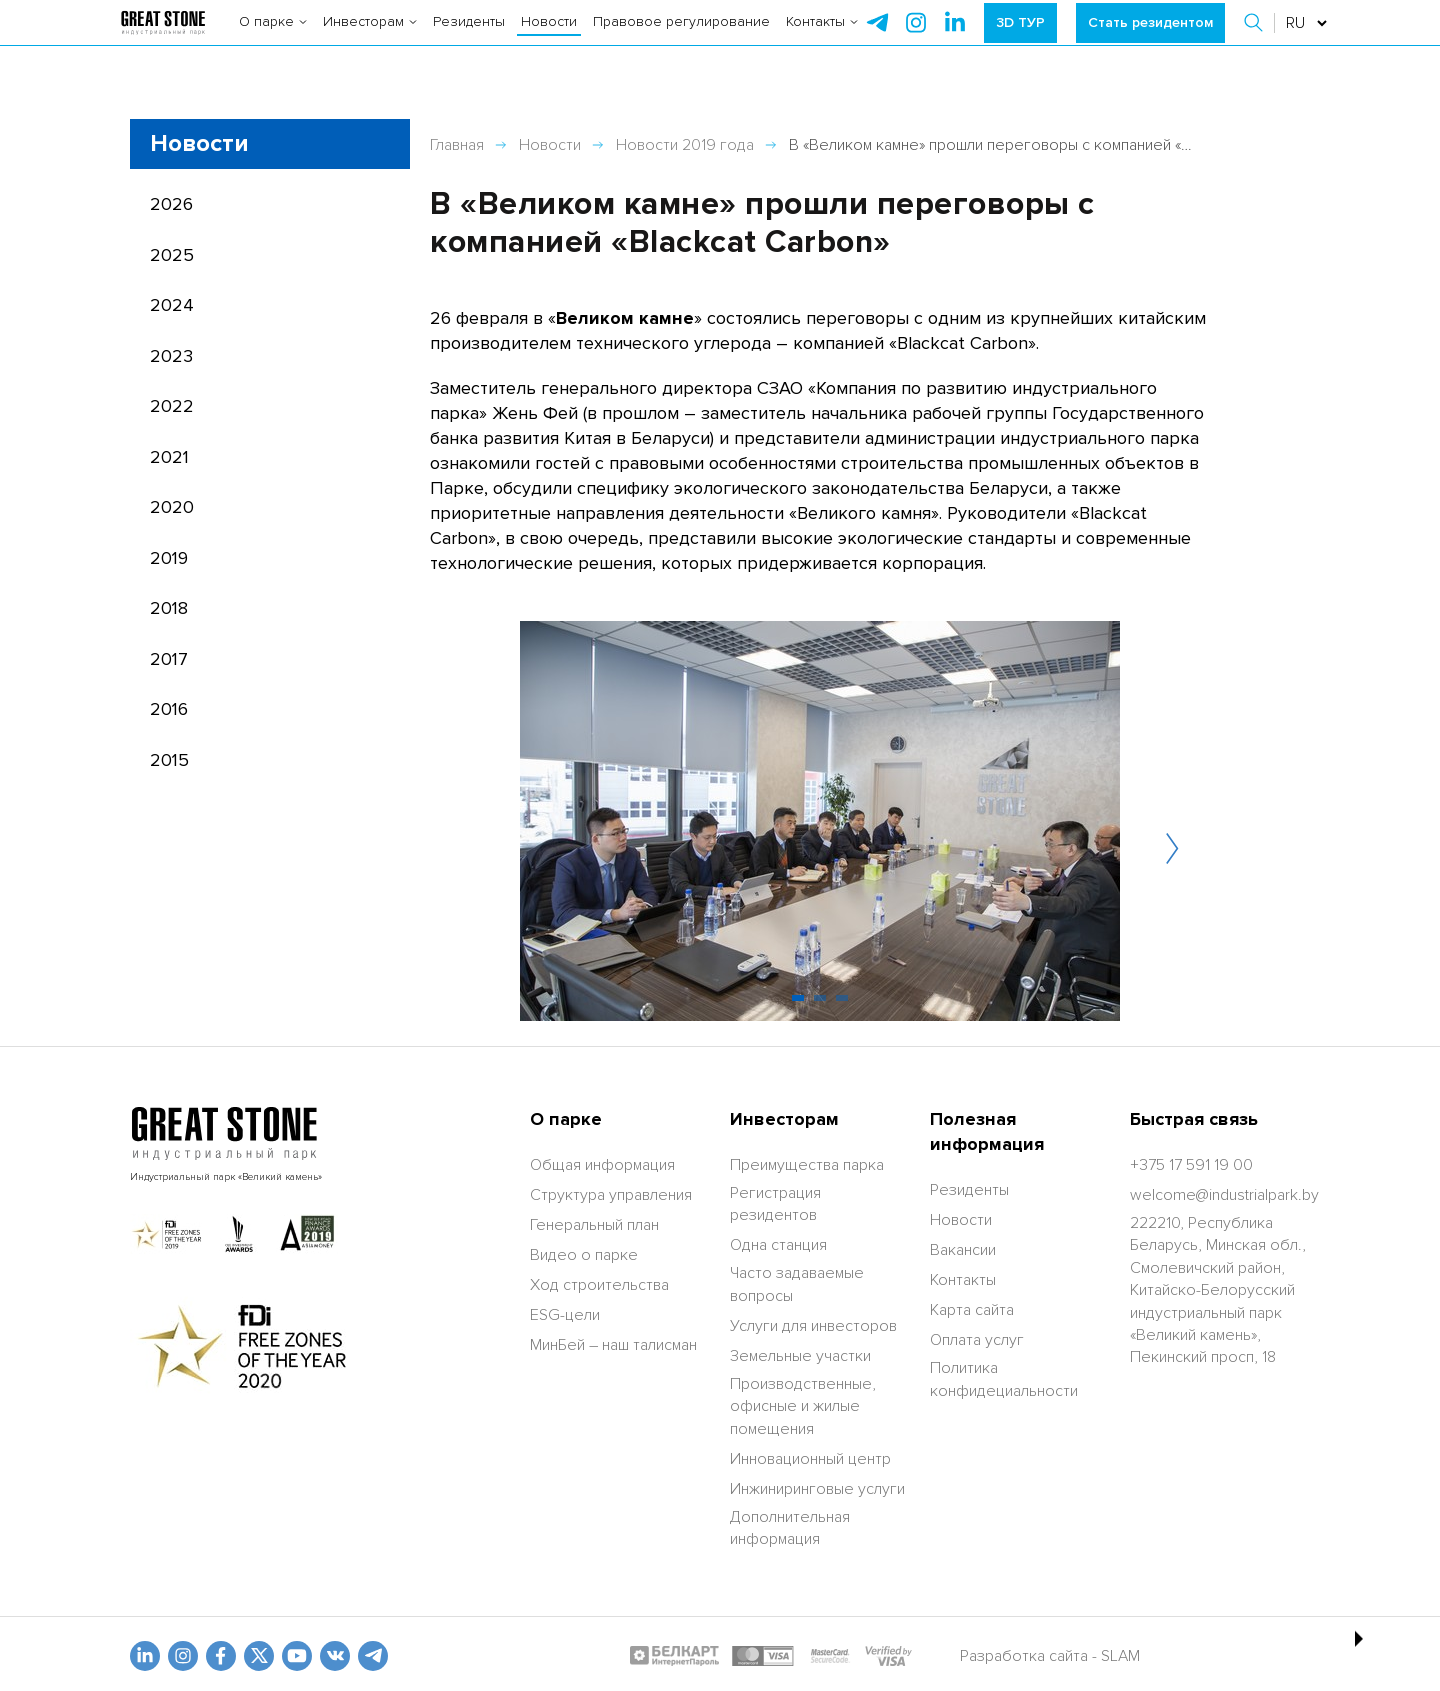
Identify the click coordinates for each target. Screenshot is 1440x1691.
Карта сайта (972, 1310)
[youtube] (297, 1656)
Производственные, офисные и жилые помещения (803, 1406)
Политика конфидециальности (1004, 1379)
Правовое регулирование (681, 39)
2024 (172, 305)
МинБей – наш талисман (613, 1345)
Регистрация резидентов (775, 1204)
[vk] (335, 1656)
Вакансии (963, 1250)
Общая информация (602, 1165)
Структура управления (611, 1195)
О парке (273, 39)
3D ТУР (1020, 39)
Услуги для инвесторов (813, 1326)
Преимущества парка (807, 1165)
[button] (1255, 40)
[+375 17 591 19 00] (1191, 1165)
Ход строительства (599, 1285)
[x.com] (259, 1656)
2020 (172, 507)
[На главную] (162, 40)
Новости (549, 39)
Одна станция (778, 1245)
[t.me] (373, 1656)
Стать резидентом (1150, 39)
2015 (169, 760)
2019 (169, 558)
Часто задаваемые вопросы (797, 1284)
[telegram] (877, 40)
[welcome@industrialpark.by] (1224, 1195)
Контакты (822, 39)
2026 (171, 204)
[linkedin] (145, 1656)
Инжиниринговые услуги (817, 1489)
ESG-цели (565, 1315)
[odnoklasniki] (183, 1656)
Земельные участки (800, 1356)
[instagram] (955, 40)
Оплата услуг (977, 1340)
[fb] (221, 1656)
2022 (172, 406)
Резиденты (469, 39)
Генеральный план (594, 1225)
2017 (169, 659)
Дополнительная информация (790, 1528)
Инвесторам (370, 39)
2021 (169, 457)
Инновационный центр (810, 1459)
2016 (169, 709)
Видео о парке (584, 1255)
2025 (172, 255)
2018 (169, 608)
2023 (171, 356)
